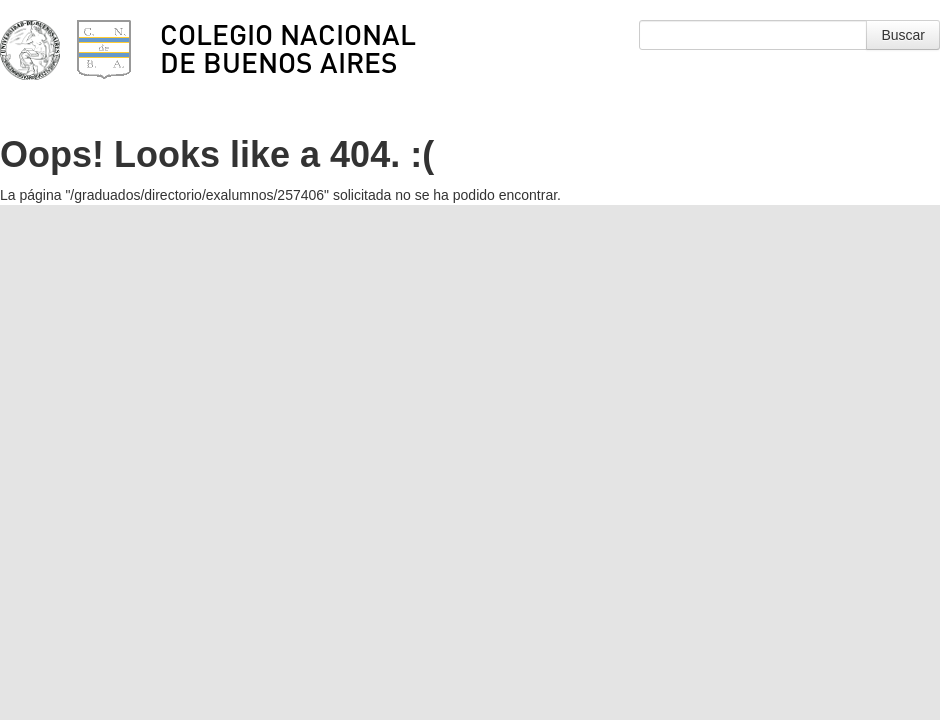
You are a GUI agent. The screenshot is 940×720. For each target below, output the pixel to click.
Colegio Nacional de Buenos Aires (288, 48)
